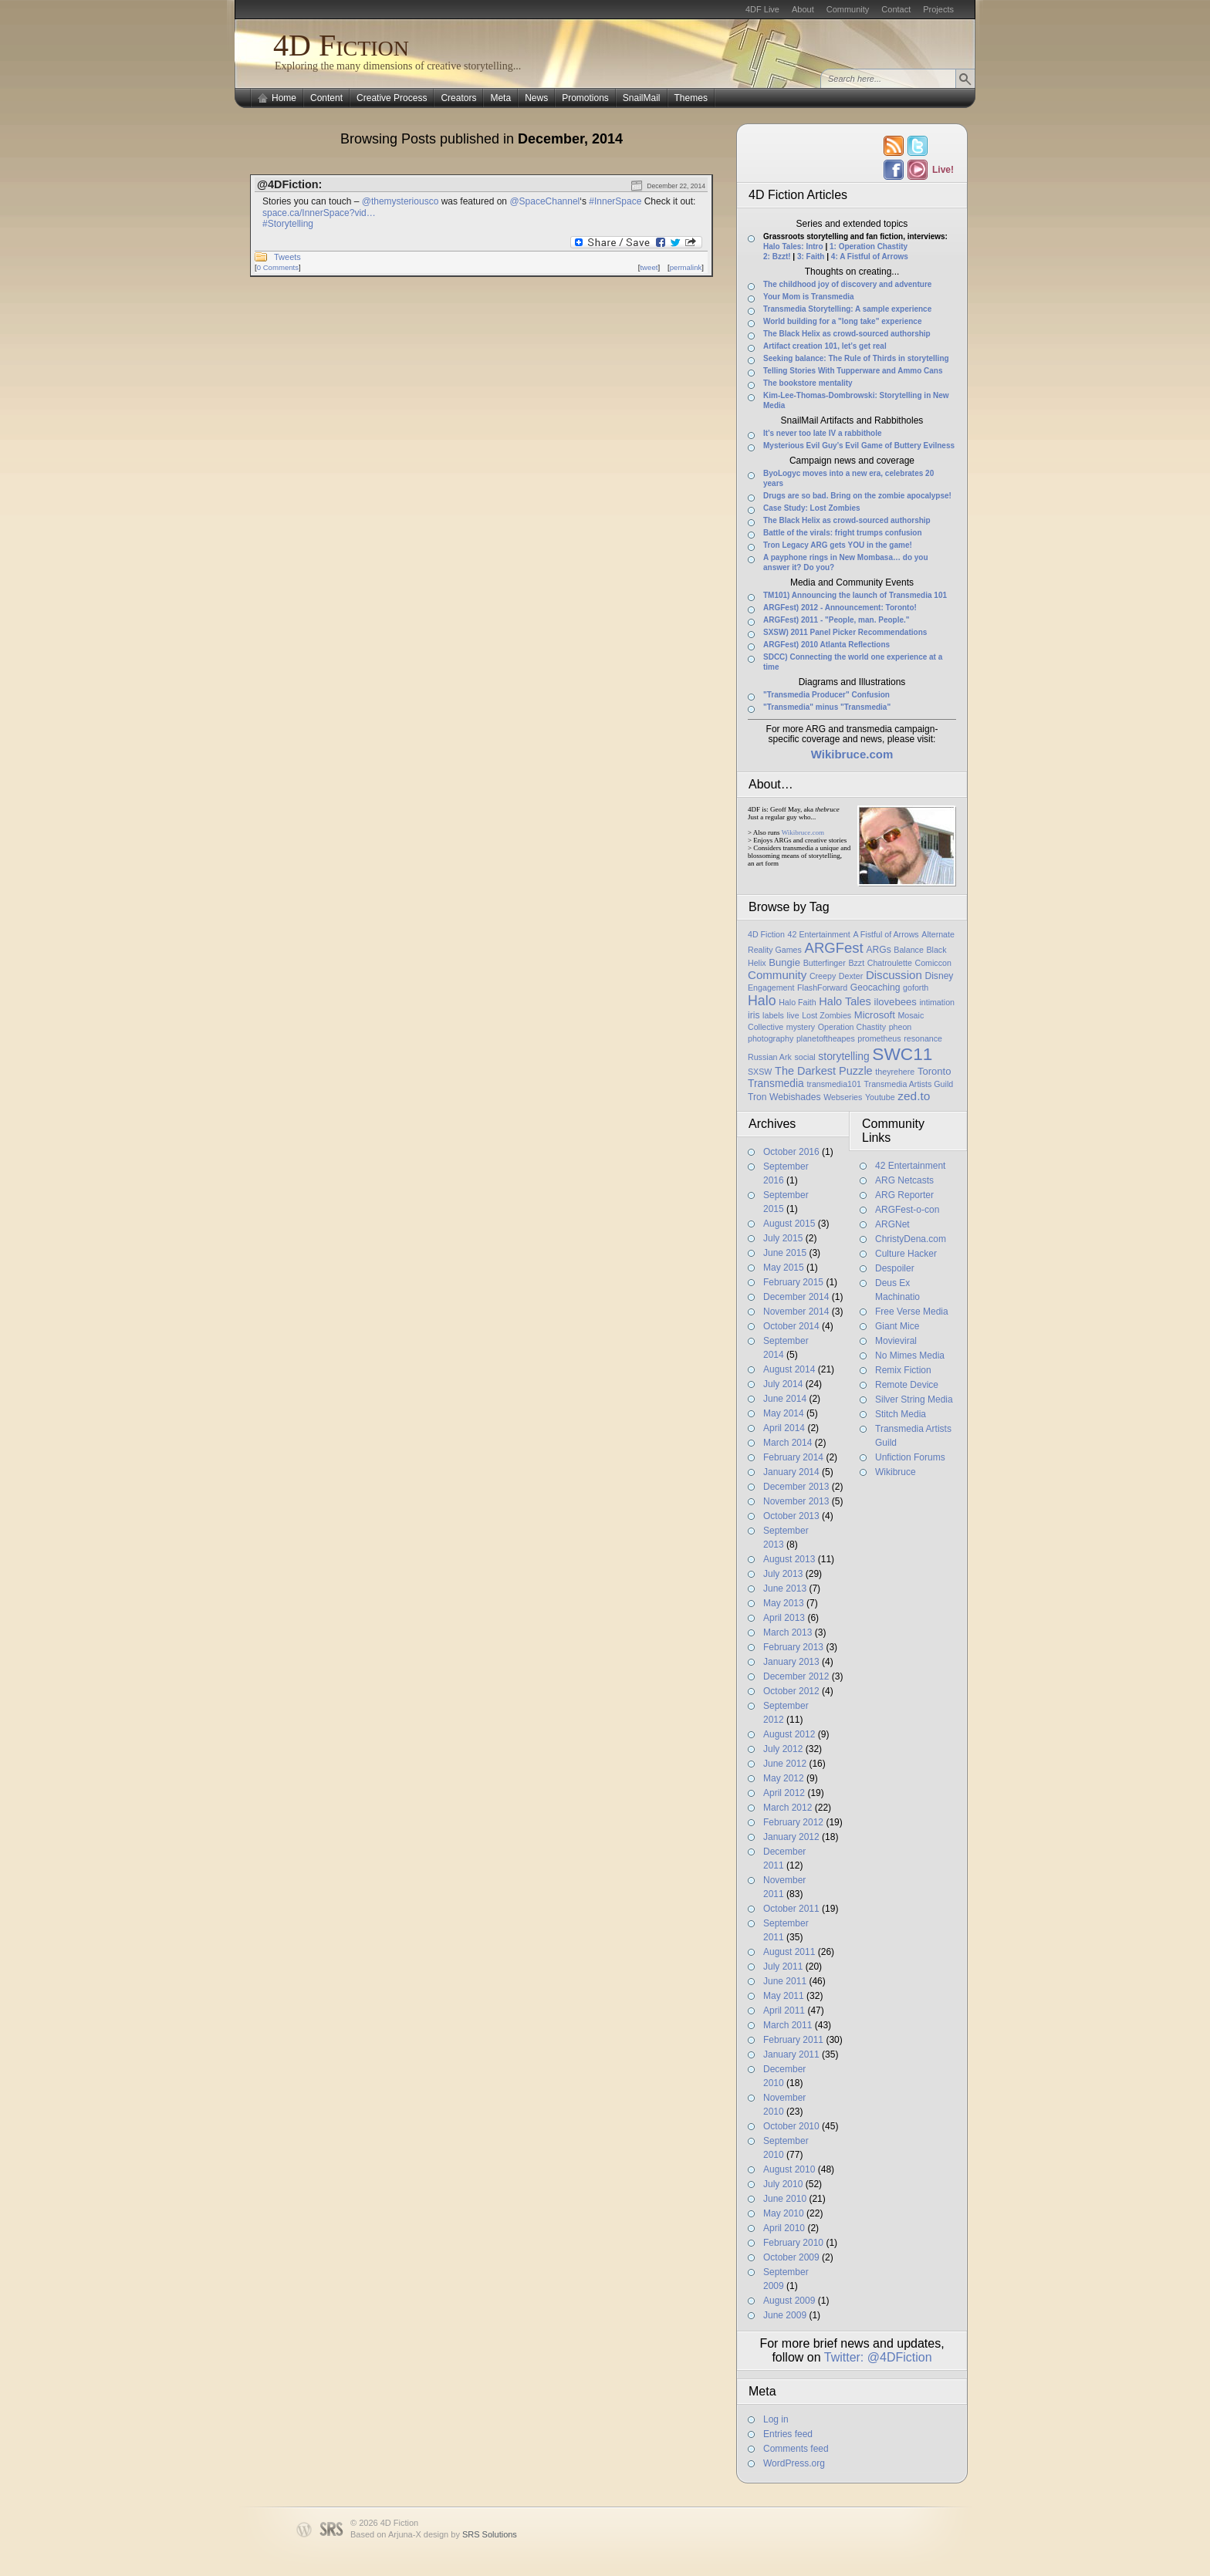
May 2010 (783, 2213)
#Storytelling (287, 223)
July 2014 (783, 1384)
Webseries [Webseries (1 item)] (842, 1097)
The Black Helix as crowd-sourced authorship (847, 333)
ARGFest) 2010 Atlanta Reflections (826, 644)
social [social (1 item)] (804, 1057)
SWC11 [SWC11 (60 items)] (902, 1054)
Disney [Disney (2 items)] (938, 976)
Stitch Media (900, 1414)
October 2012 (791, 1691)
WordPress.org (794, 2463)
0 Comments (278, 267)
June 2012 (784, 1763)
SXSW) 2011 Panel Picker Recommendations (845, 632)
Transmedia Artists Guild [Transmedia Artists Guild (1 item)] (909, 1084)
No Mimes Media (910, 1355)
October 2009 (791, 2257)
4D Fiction (341, 45)
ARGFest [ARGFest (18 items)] (834, 948)
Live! (942, 169)
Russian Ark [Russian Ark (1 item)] (770, 1057)
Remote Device (906, 1384)
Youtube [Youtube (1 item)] (880, 1097)
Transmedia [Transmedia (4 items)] (776, 1083)
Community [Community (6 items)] (777, 974)
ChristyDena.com (910, 1239)
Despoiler (894, 1268)
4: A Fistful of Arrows (869, 256)
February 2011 (793, 2039)
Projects (938, 9)
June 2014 (784, 1398)
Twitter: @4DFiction (878, 2357)
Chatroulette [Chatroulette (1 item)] (889, 962)
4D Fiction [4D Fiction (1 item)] (766, 934)
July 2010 (783, 2184)
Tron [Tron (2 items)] (757, 1097)
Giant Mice (897, 1326)
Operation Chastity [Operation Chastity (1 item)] (852, 1026)
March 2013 (787, 1632)
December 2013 (796, 1486)
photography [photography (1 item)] (770, 1038)
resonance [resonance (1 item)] (923, 1038)
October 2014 (791, 1326)
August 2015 (789, 1223)
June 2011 (784, 1981)
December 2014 (796, 1296)
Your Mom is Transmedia (808, 296)
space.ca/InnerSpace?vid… (319, 213)
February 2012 (793, 1822)
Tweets (287, 257)
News (536, 98)
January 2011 (791, 2054)
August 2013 (789, 1559)
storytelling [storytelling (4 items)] (843, 1056)
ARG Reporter (904, 1195)
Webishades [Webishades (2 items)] (794, 1097)
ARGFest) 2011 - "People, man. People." (836, 620)
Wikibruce (895, 1472)
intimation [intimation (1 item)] (937, 1002)
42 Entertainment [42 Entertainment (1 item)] (819, 934)
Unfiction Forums (910, 1457)
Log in (776, 2419)
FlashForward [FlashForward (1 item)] (822, 987)
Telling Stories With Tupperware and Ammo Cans (853, 370)
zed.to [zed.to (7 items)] (913, 1095)
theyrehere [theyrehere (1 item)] (894, 1071)
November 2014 (796, 1311)
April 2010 (784, 2228)
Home (284, 98)
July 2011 (783, 1966)
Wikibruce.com (803, 832)
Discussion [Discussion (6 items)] (894, 974)
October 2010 (791, 2126)
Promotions (585, 98)
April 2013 (784, 1617)
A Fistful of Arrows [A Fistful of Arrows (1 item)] (885, 934)
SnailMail (642, 98)
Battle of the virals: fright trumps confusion (842, 532)
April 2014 (784, 1428)
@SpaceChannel (544, 201)
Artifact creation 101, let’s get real (825, 346)
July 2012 (783, 1749)
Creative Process (392, 98)
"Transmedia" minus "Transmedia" (827, 707)
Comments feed (796, 2448)
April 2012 (784, 1793)
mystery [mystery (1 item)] (800, 1026)
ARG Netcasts (904, 1180)
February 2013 (793, 1647)
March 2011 (787, 2025)
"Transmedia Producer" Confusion (826, 694)
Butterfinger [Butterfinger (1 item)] (824, 962)
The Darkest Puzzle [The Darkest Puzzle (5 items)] (824, 1071)
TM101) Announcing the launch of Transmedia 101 (855, 595)
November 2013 (796, 1501)
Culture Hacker (906, 1253)
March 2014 (787, 1442)
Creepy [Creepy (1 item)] (822, 976)
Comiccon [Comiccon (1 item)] (932, 962)
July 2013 (783, 1573)
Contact (896, 9)
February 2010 (793, 2242)
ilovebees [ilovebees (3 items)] (895, 1002)
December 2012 (796, 1676)
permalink (686, 267)
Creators (458, 98)
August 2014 (789, 1369)
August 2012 (789, 1734)
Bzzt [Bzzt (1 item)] (856, 962)
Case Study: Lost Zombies (811, 508)
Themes (691, 98)
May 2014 (783, 1413)
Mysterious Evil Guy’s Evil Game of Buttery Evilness (859, 445)
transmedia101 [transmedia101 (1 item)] (833, 1084)
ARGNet (892, 1224)
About (803, 9)
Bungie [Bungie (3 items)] (784, 962)
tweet (648, 267)
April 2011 (784, 2010)
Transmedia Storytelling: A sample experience (847, 309)
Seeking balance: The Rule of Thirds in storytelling (856, 358)
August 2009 (789, 2300)
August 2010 (789, 2169)
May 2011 (783, 1995)
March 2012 (787, 1807)
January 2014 (791, 1472)
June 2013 (784, 1588)
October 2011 (791, 1908)
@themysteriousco (400, 201)
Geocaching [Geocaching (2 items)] (875, 987)
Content (326, 98)
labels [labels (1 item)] (773, 1015)
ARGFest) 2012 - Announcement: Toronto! (840, 607)
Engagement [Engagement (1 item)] (771, 987)
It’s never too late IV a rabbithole (822, 433)
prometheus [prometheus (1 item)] (879, 1038)
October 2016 (791, 1151)
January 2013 (791, 1661)
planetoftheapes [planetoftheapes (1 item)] (825, 1038)
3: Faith (811, 256)
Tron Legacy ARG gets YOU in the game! (837, 545)
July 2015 (783, 1238)
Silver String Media (914, 1399)
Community (848, 9)
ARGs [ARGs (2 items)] (878, 949)
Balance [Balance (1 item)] (909, 949)
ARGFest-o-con (907, 1209)
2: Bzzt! (777, 256)
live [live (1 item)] (793, 1015)
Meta (500, 98)
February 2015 (793, 1282)
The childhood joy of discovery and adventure (847, 284)
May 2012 (783, 1778)
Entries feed (788, 2434)
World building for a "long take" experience (842, 321)
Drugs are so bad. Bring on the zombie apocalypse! (857, 495)
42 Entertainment (910, 1165)
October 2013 (791, 1516)
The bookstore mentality (808, 383)
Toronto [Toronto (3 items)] (934, 1071)
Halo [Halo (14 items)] (762, 1000)
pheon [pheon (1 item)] (900, 1026)
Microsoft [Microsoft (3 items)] (874, 1015)
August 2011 (789, 1951)
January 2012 (791, 1837)
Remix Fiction (903, 1370)
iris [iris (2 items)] (753, 1015)
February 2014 (793, 1457)
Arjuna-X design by (452, 2534)
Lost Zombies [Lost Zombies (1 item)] (826, 1015)
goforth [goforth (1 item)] (915, 987)
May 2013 (783, 1603)
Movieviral (896, 1340)
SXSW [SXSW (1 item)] (760, 1071)
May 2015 (783, 1267)
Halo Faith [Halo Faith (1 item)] (797, 1002)
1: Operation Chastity (869, 246)
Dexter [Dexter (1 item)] (851, 976)
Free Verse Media (911, 1311)
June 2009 (784, 2315)
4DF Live (762, 9)
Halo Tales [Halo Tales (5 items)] (845, 1001)
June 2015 (784, 1252)
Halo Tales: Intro (793, 246)
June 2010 (784, 2198)
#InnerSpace (615, 201)
